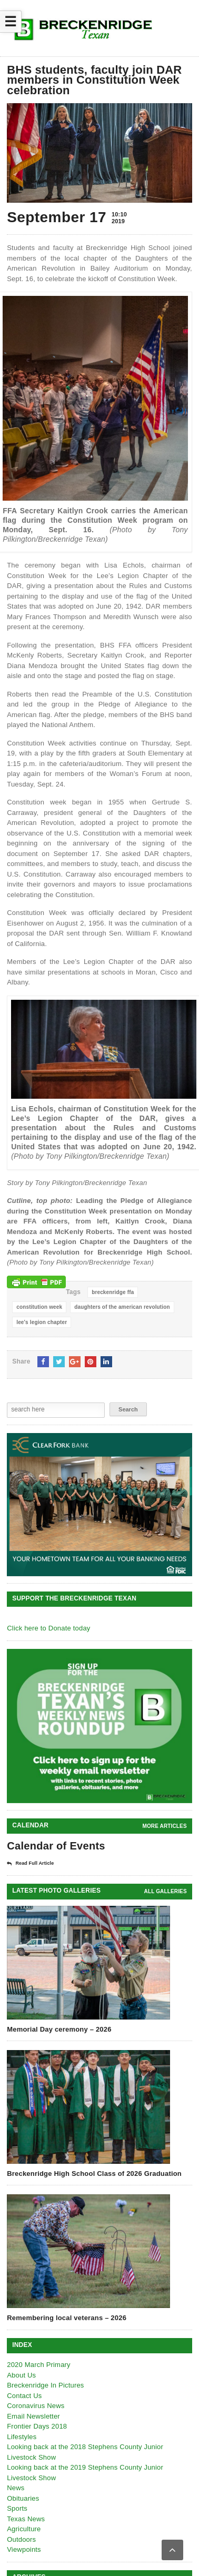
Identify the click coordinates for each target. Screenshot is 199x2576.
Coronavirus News (35, 2406)
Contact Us (24, 2396)
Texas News (26, 2519)
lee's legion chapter (41, 1322)
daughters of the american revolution (122, 1307)
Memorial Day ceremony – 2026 (59, 2029)
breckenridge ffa (113, 1292)
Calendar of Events (56, 1846)
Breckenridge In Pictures (45, 2385)
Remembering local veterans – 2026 (66, 2318)
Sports (17, 2508)
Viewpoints (24, 2549)
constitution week (39, 1307)
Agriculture (24, 2529)
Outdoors (21, 2539)
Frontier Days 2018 (37, 2426)
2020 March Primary (39, 2365)
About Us (21, 2375)
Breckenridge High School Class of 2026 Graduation (94, 2173)
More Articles (164, 1826)
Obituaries (23, 2498)
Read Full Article (30, 1863)
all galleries (165, 1891)
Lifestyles (21, 2437)
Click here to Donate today (48, 1628)
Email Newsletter (33, 2416)
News (15, 2488)
